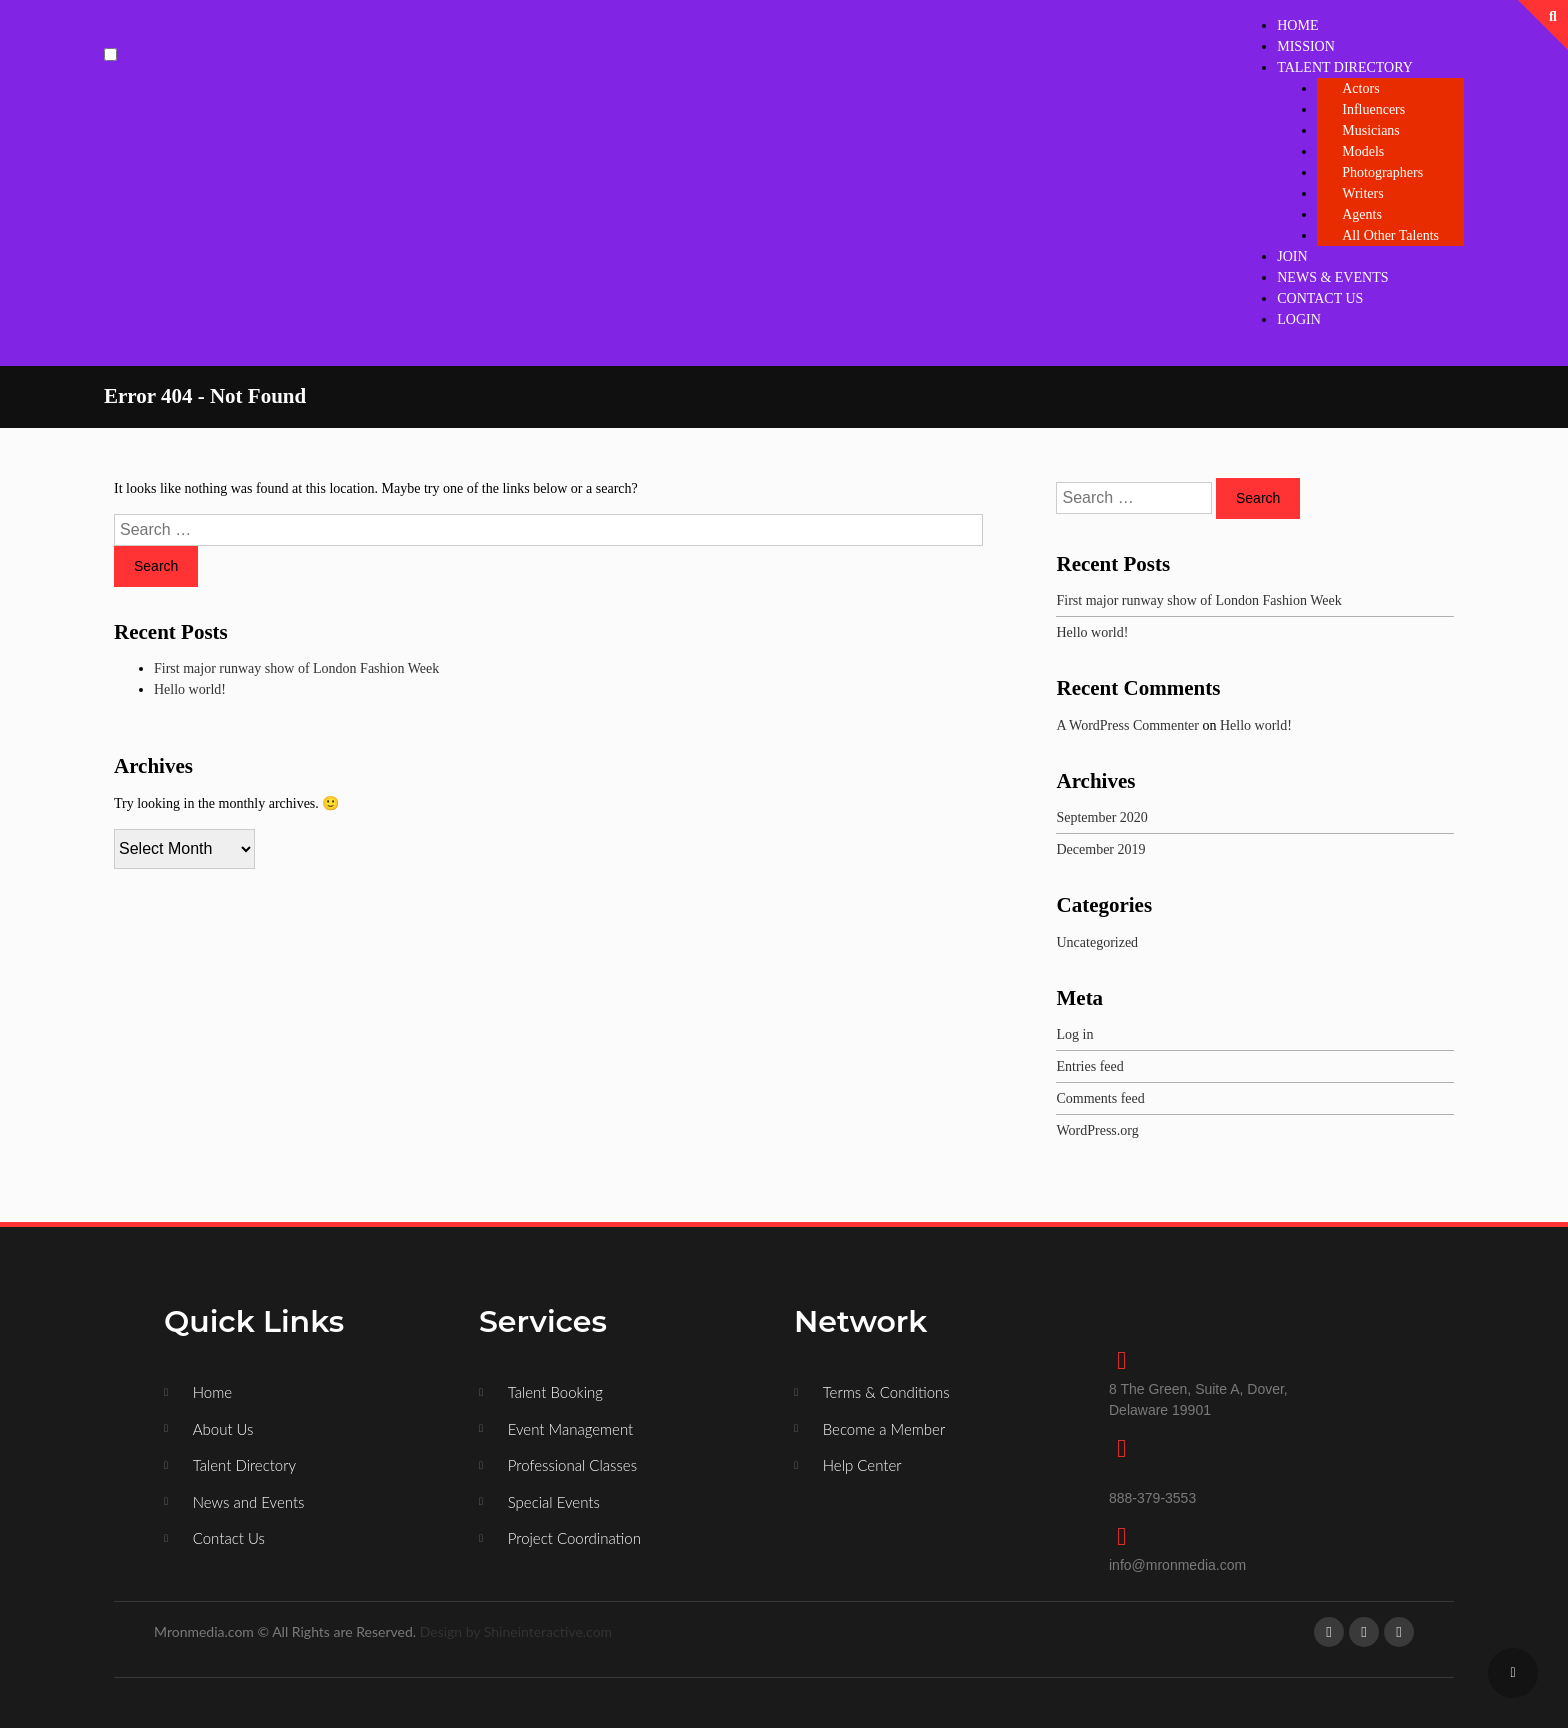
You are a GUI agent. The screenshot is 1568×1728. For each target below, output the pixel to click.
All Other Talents (1390, 235)
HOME (1297, 25)
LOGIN (1299, 319)
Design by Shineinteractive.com (516, 1631)
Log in (1074, 1034)
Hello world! (190, 689)
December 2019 (1100, 849)
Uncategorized (1097, 942)
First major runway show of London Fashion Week (296, 668)
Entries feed (1089, 1066)
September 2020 (1101, 817)
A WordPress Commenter (1127, 725)
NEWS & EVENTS (1332, 277)
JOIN (1292, 256)
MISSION (1306, 46)
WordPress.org (1097, 1130)
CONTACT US (1320, 298)
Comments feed (1100, 1098)
